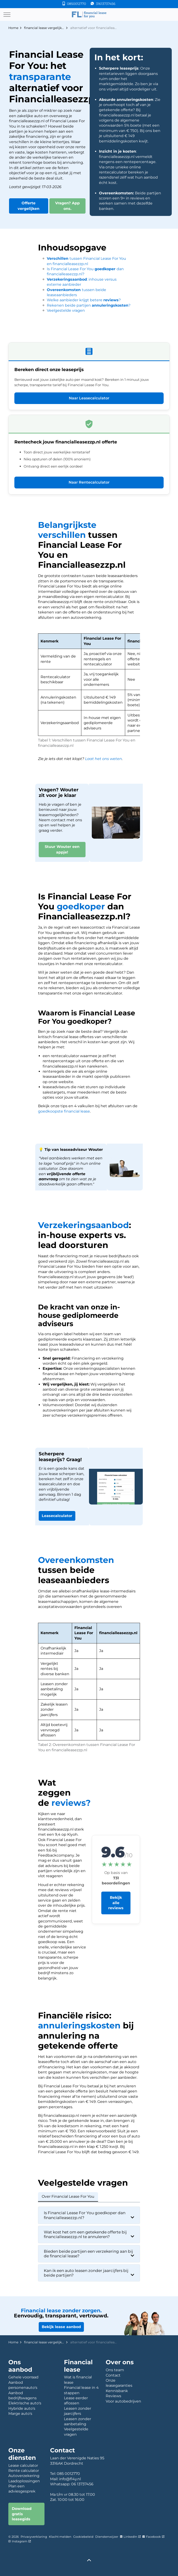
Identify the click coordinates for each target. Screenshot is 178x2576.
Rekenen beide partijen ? (88, 305)
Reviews (113, 2396)
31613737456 (105, 4)
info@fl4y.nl (70, 2479)
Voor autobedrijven (123, 2401)
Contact (113, 2375)
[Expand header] (7, 14)
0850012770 (76, 4)
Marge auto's (20, 2413)
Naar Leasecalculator (89, 398)
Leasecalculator (57, 1516)
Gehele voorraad (23, 2377)
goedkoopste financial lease (64, 1111)
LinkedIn (130, 2536)
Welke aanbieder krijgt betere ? (84, 300)
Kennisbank (117, 2391)
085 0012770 (68, 2473)
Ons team (115, 2370)
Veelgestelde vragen (66, 310)
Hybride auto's (21, 2408)
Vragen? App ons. (67, 206)
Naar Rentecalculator (89, 482)
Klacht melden (60, 2536)
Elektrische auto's (24, 2403)
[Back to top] (89, 2560)
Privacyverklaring (34, 2536)
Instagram (19, 2541)
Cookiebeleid (83, 2536)
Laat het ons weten (103, 759)
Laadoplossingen (24, 2481)
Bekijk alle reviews (116, 1902)
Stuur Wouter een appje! (62, 849)
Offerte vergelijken (28, 206)
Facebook (153, 2536)
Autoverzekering (23, 2475)
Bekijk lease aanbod (61, 2327)
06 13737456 (82, 2484)
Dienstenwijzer (106, 2536)
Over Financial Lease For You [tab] (68, 2196)
